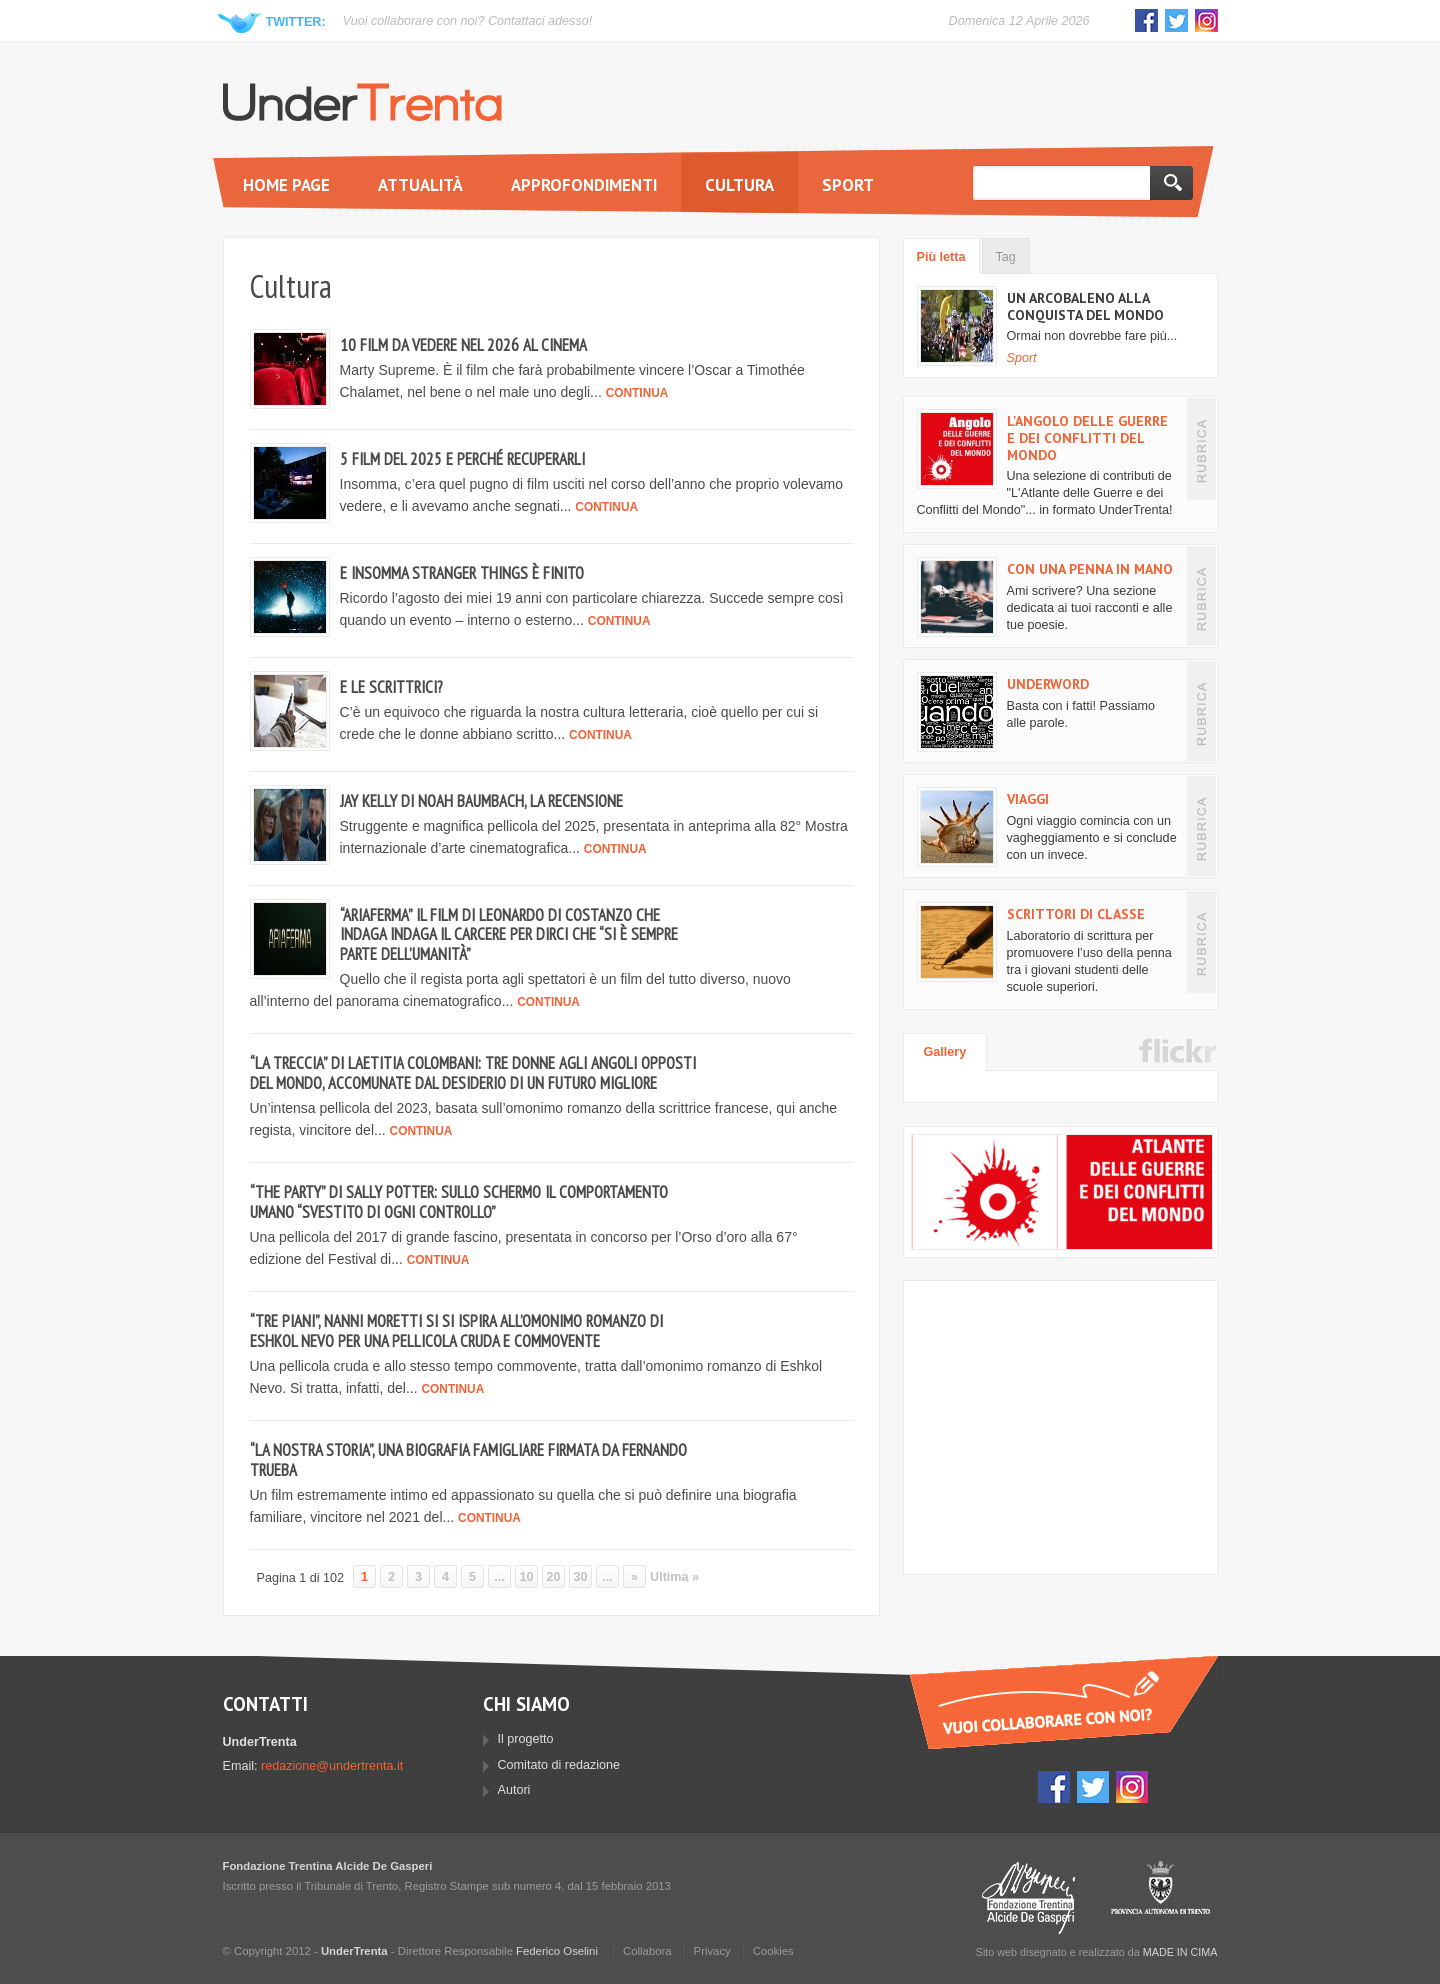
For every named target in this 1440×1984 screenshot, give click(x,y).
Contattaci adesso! (540, 21)
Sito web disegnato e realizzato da (1097, 1952)
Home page (286, 185)
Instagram (1206, 20)
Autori (514, 1790)
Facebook (1146, 20)
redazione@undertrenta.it (332, 1766)
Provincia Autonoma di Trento (1160, 1897)
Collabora (647, 1951)
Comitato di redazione (559, 1765)
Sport (848, 185)
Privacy (712, 1951)
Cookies (773, 1951)
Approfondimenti (584, 185)
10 (527, 1577)
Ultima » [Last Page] (674, 1577)
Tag (1006, 257)
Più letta (941, 257)
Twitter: (296, 22)
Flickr (1178, 1051)
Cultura (739, 185)
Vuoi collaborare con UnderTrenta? (1064, 1702)
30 (581, 1577)
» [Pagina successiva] (634, 1577)
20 (554, 1577)
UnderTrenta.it (362, 102)
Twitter (1176, 20)
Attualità (420, 185)
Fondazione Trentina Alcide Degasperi (1028, 1897)
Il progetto (526, 1739)
